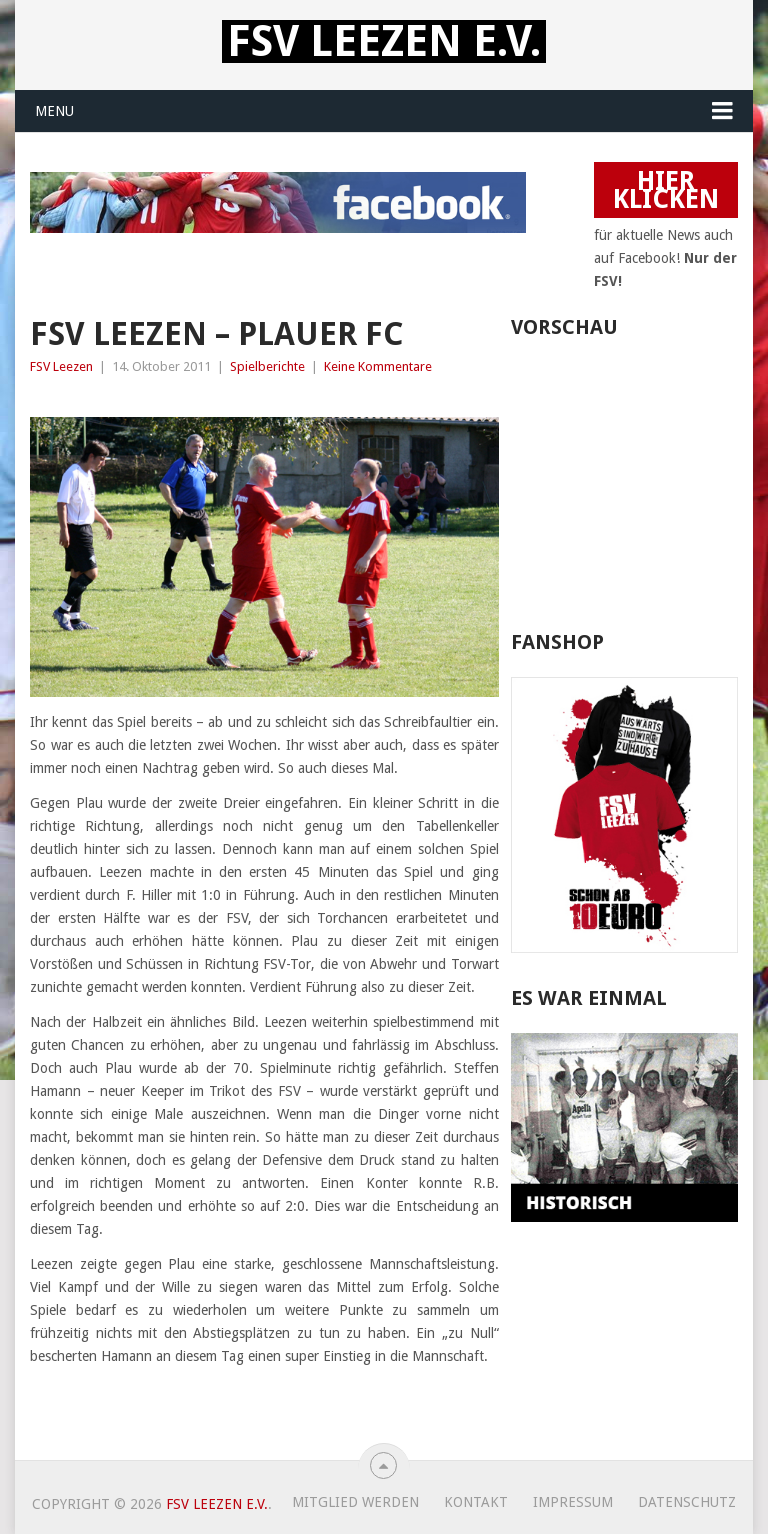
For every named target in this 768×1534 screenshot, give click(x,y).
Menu (54, 111)
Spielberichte (267, 366)
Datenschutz (687, 1502)
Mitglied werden (355, 1502)
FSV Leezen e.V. (384, 41)
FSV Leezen (61, 366)
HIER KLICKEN (666, 190)
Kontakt (476, 1502)
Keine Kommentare (378, 366)
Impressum (573, 1502)
